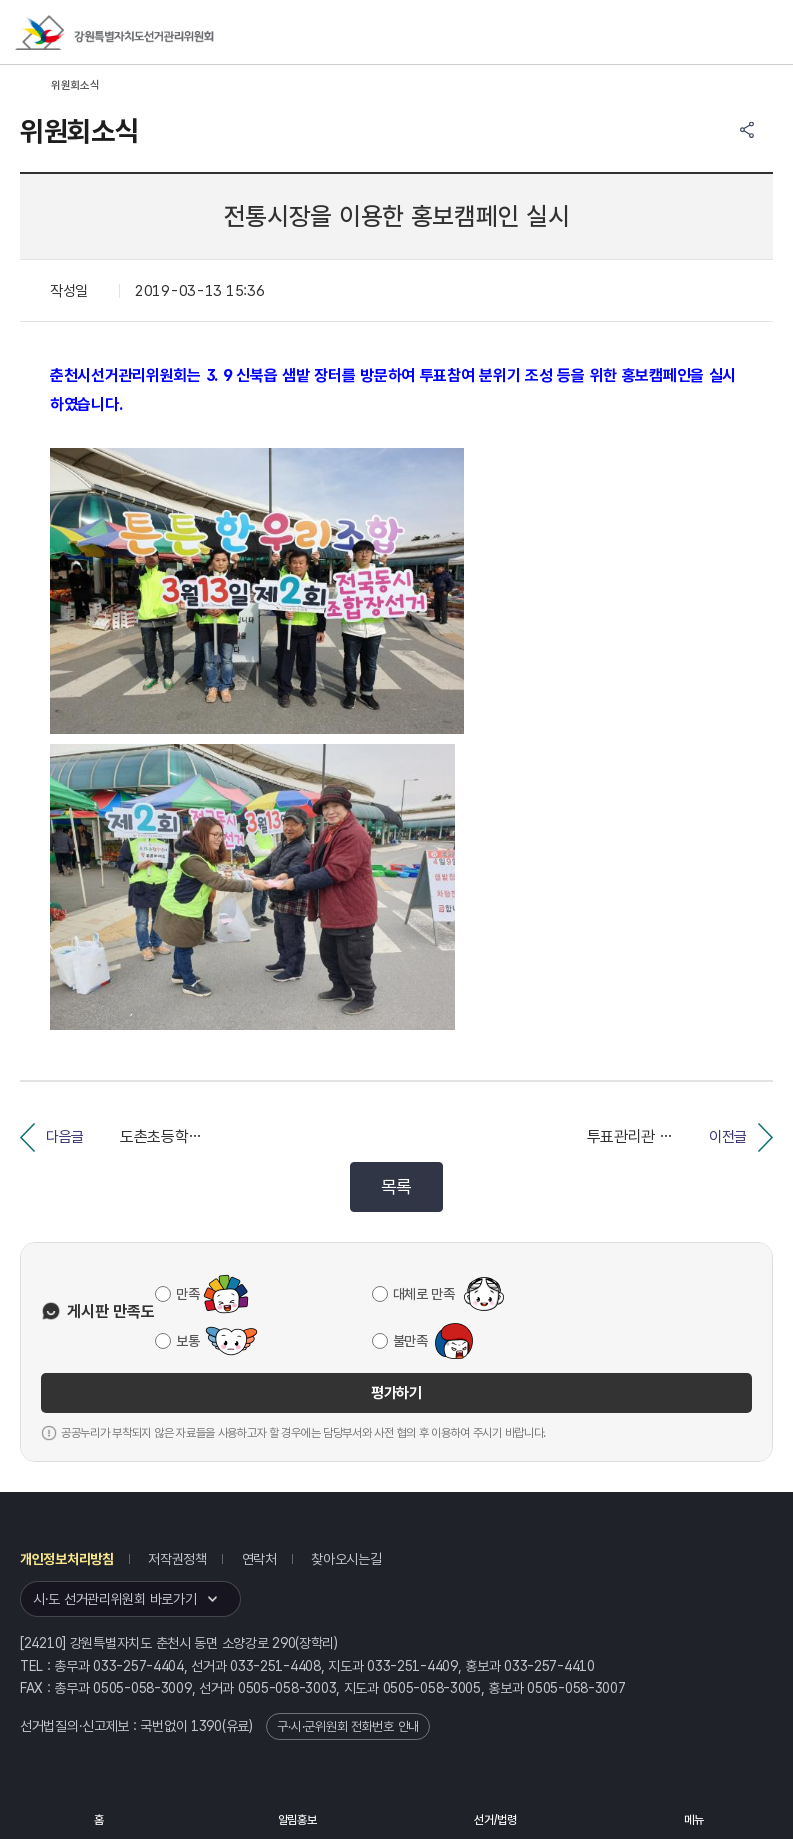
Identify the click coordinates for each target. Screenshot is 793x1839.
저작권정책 (177, 1559)
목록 (396, 1186)
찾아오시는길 (346, 1559)
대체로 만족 (424, 1294)
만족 (187, 1294)
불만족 (410, 1341)
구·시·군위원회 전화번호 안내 (348, 1726)
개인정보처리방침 (67, 1559)
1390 (206, 1726)
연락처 (259, 1559)
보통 (187, 1341)
